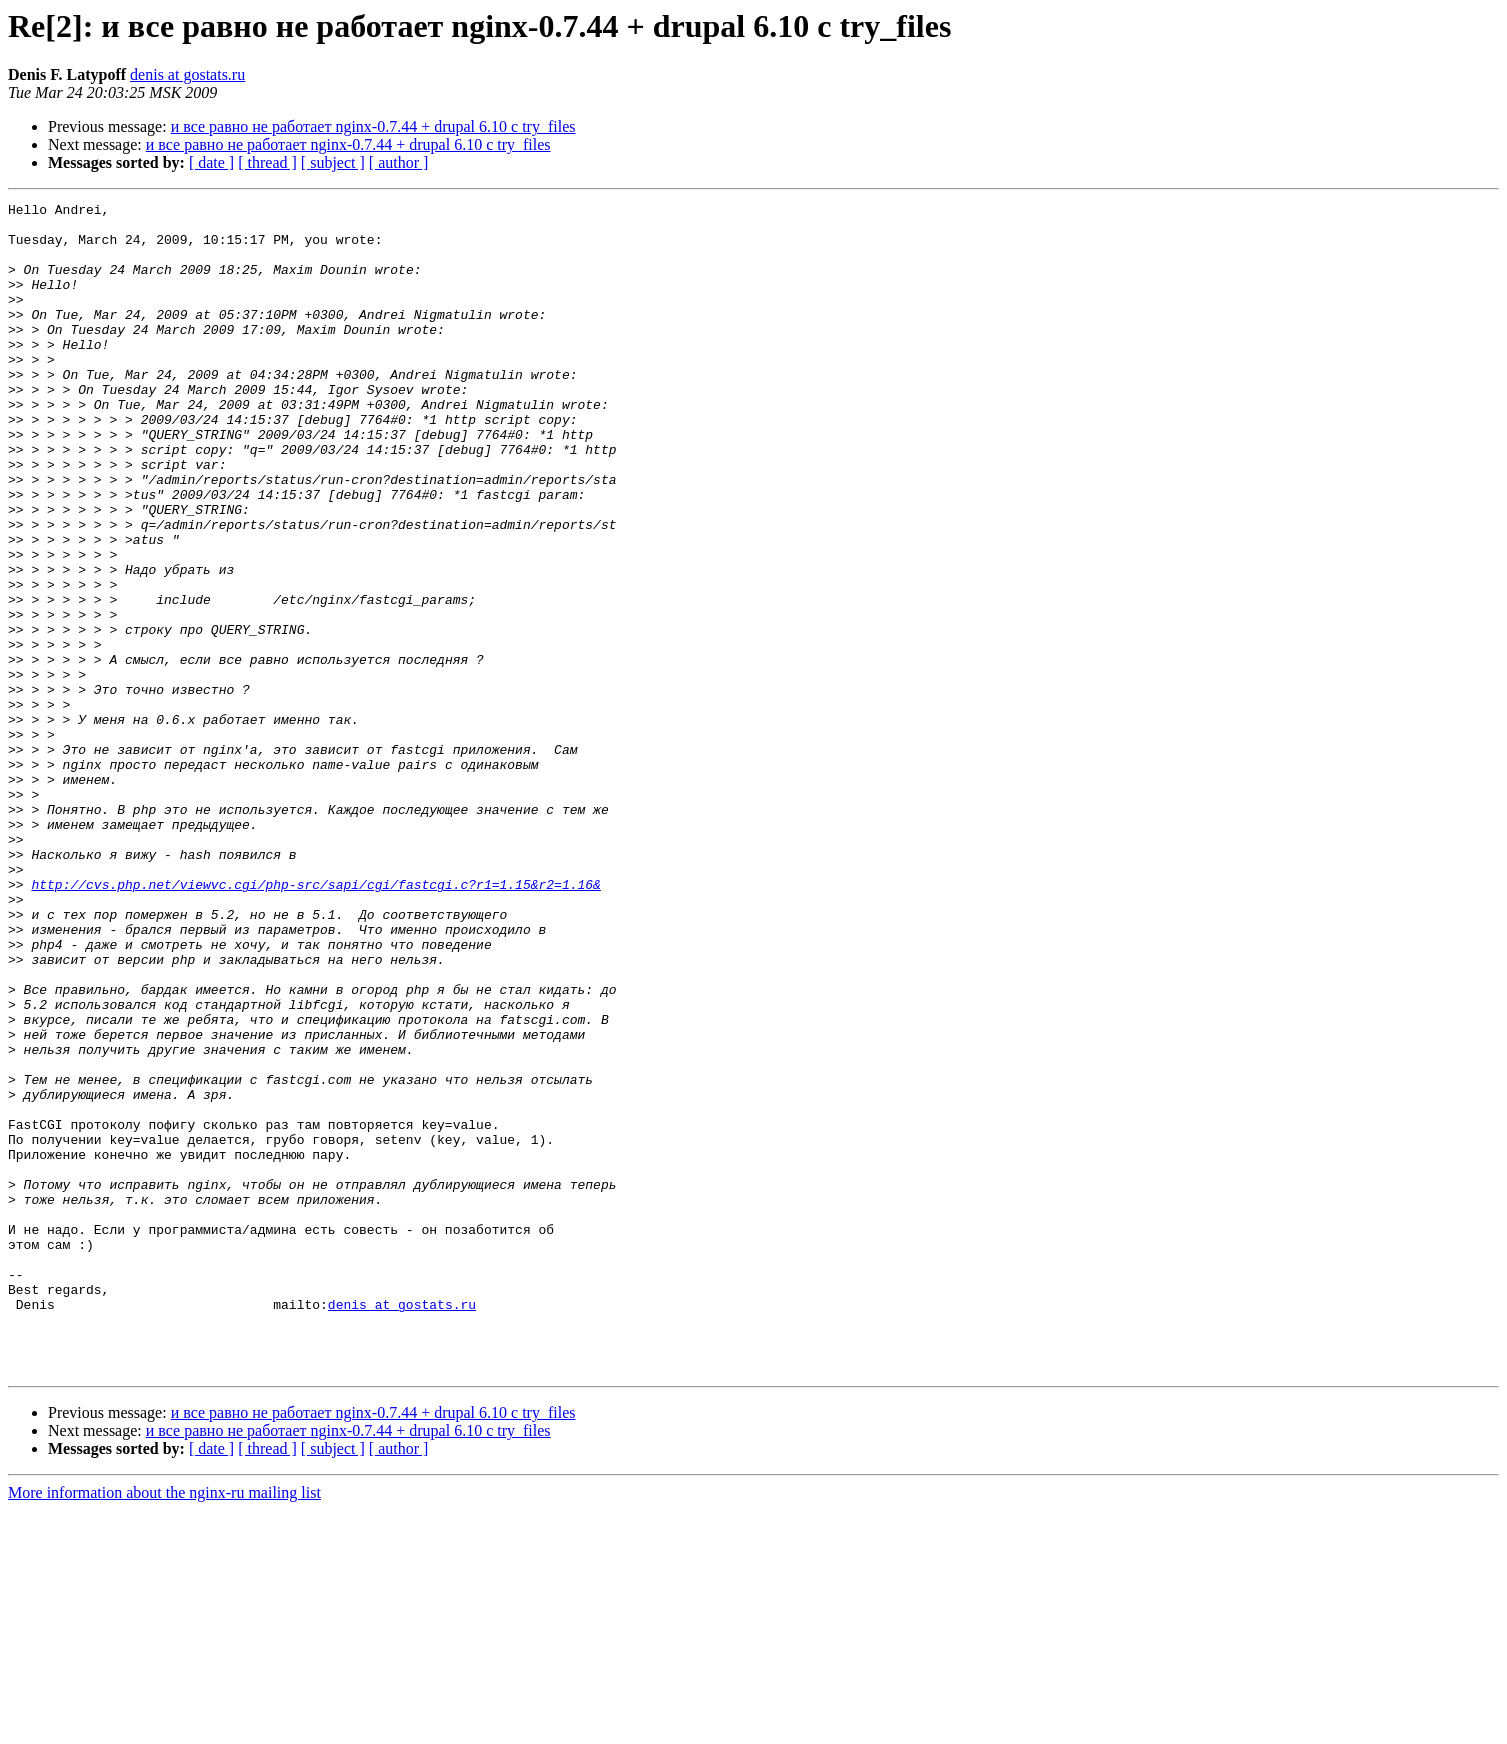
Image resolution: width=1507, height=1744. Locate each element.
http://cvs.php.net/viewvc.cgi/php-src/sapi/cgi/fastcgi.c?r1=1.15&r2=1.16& (315, 1022)
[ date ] (211, 162)
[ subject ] (333, 162)
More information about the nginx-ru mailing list (164, 1726)
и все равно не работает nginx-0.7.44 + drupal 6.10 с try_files (373, 126)
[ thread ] (267, 162)
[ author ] (399, 162)
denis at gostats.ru (187, 74)
